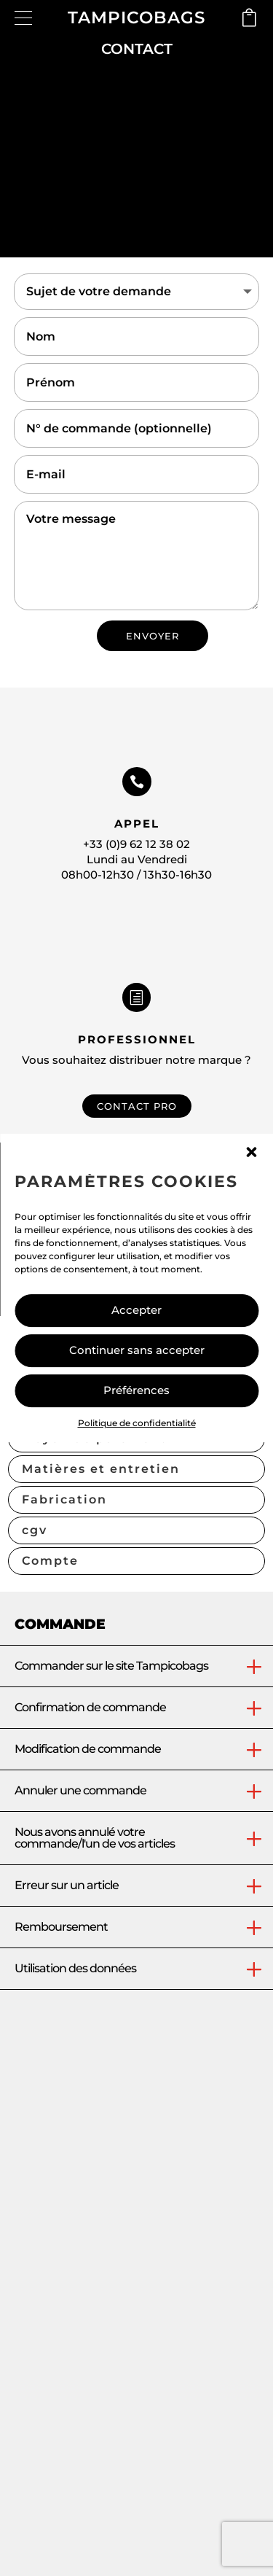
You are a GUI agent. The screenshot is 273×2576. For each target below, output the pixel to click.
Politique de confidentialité (137, 1422)
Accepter (136, 1310)
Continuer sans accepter (137, 1350)
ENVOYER (152, 636)
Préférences (136, 1390)
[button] (251, 1152)
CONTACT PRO (137, 1106)
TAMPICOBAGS (136, 17)
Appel (136, 823)
